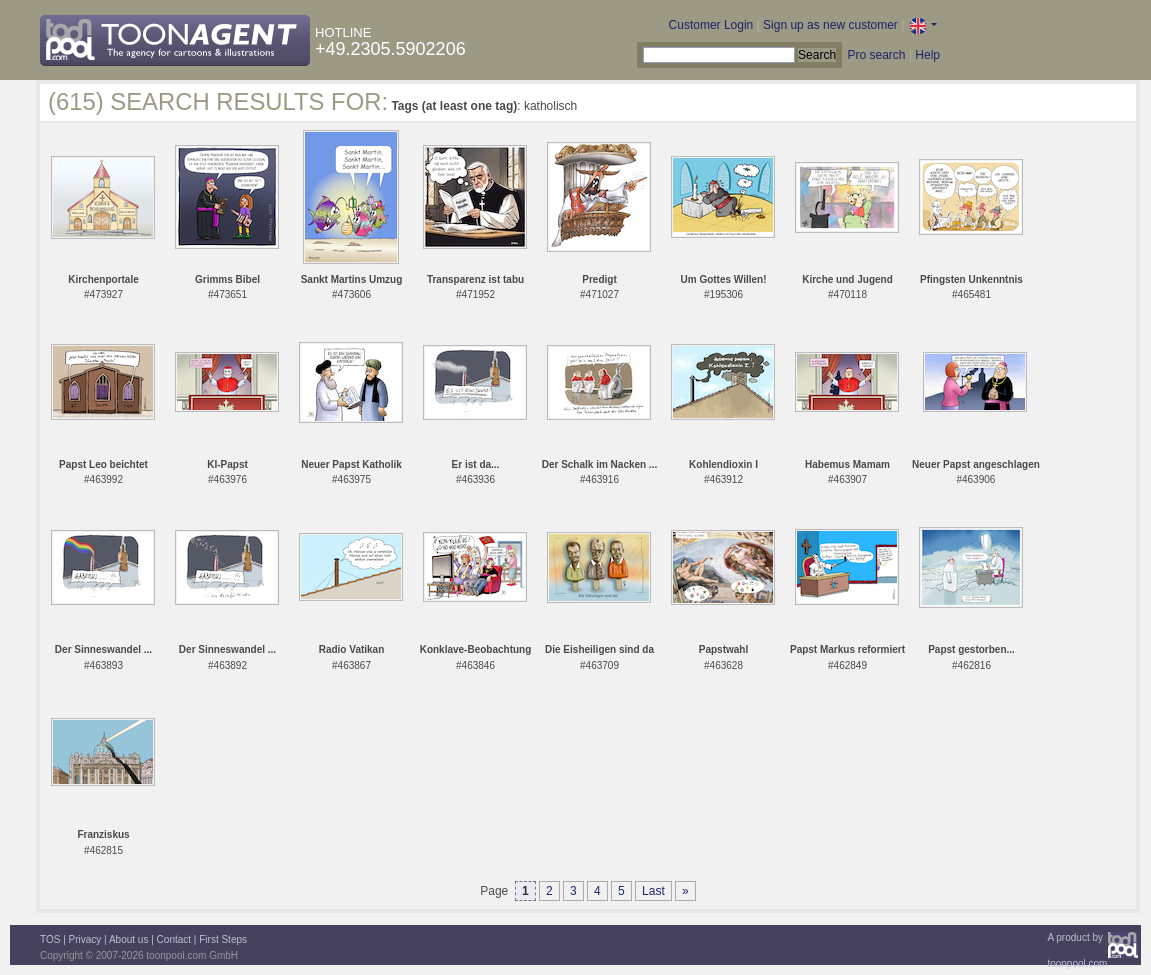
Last (653, 891)
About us (128, 939)
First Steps (223, 939)
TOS (50, 939)
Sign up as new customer (830, 25)
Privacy (85, 939)
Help (927, 55)
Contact (174, 939)
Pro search (876, 55)
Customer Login (711, 25)
